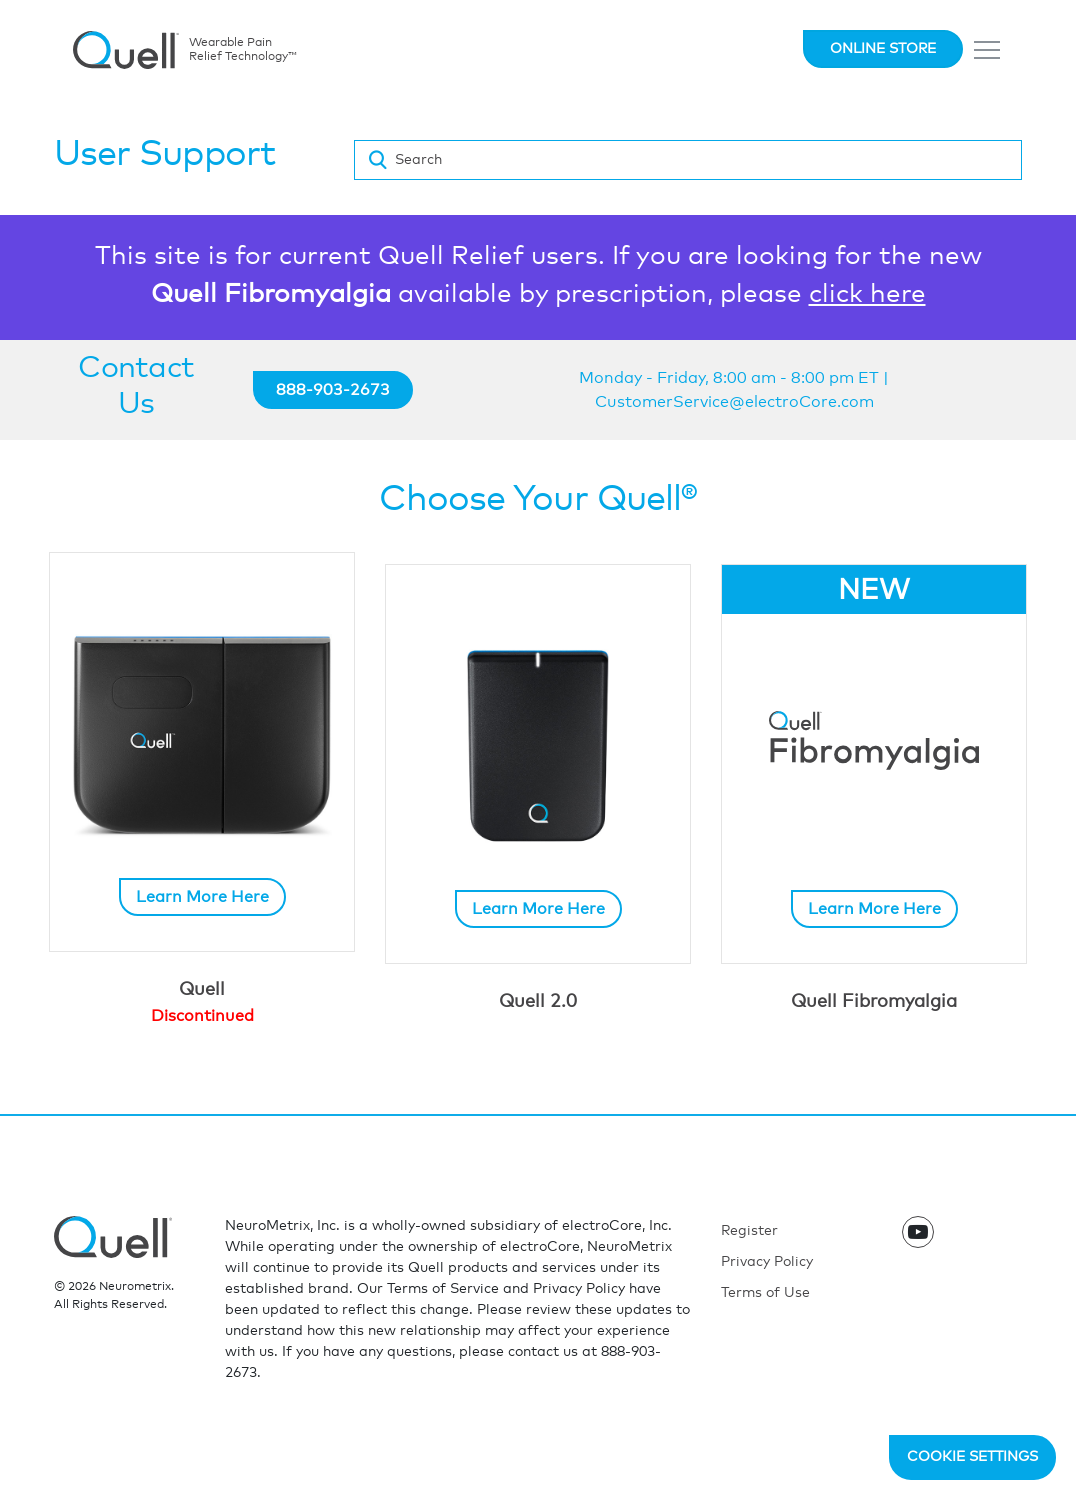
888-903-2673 (333, 390)
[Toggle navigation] (988, 50)
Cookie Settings (972, 1457)
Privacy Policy (767, 1262)
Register (749, 1231)
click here (867, 294)
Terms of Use (765, 1293)
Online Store (883, 49)
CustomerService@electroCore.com (734, 402)
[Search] (688, 160)
